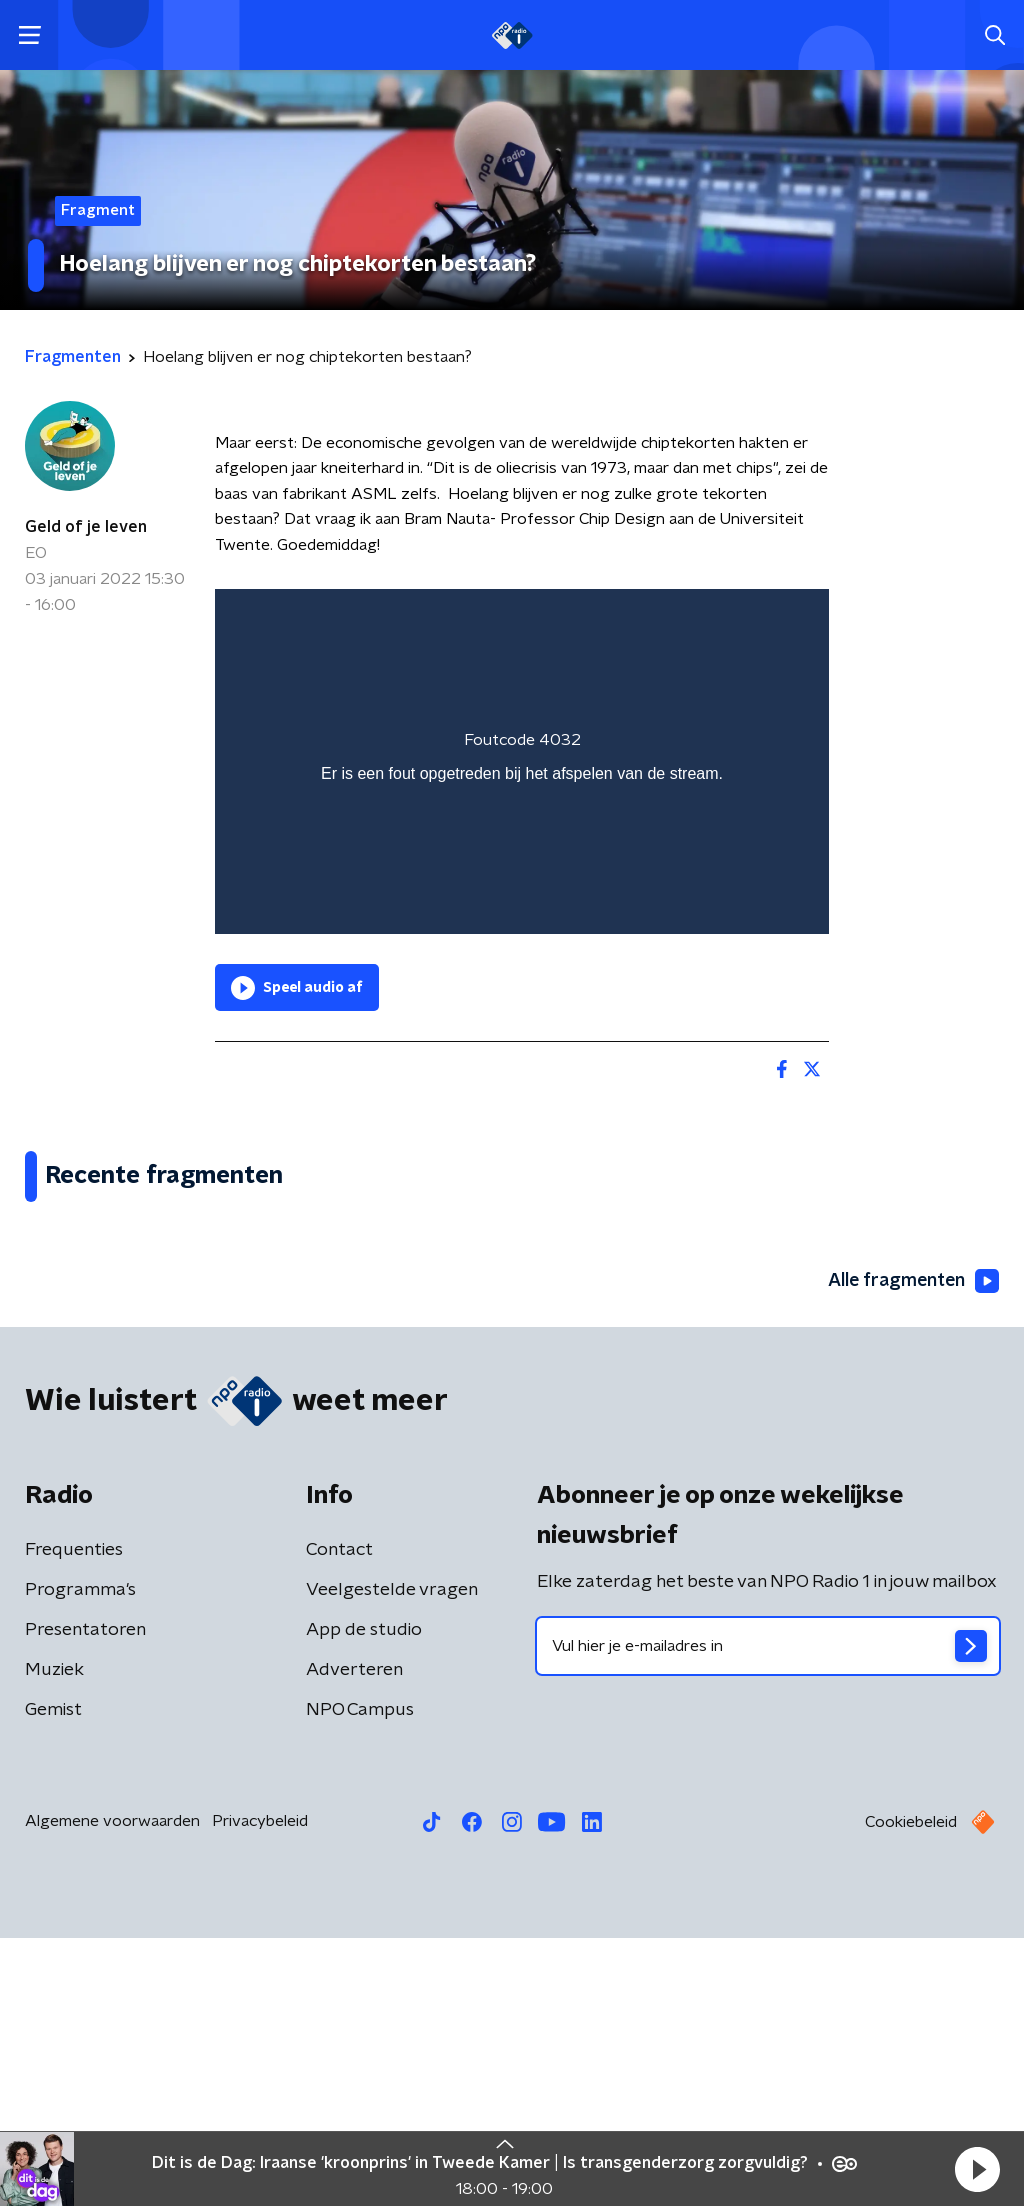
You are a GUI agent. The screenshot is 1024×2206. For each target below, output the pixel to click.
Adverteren (354, 1938)
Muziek (54, 1938)
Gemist (53, 1978)
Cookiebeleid (911, 2090)
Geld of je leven (86, 527)
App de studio (364, 1898)
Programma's (80, 1858)
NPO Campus (360, 1978)
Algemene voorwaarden (112, 2089)
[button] (977, 2169)
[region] (522, 761)
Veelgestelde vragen (392, 1858)
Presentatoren (85, 1898)
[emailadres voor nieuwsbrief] (768, 1914)
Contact (339, 1818)
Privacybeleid (260, 2089)
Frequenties (74, 1818)
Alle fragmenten (912, 1550)
